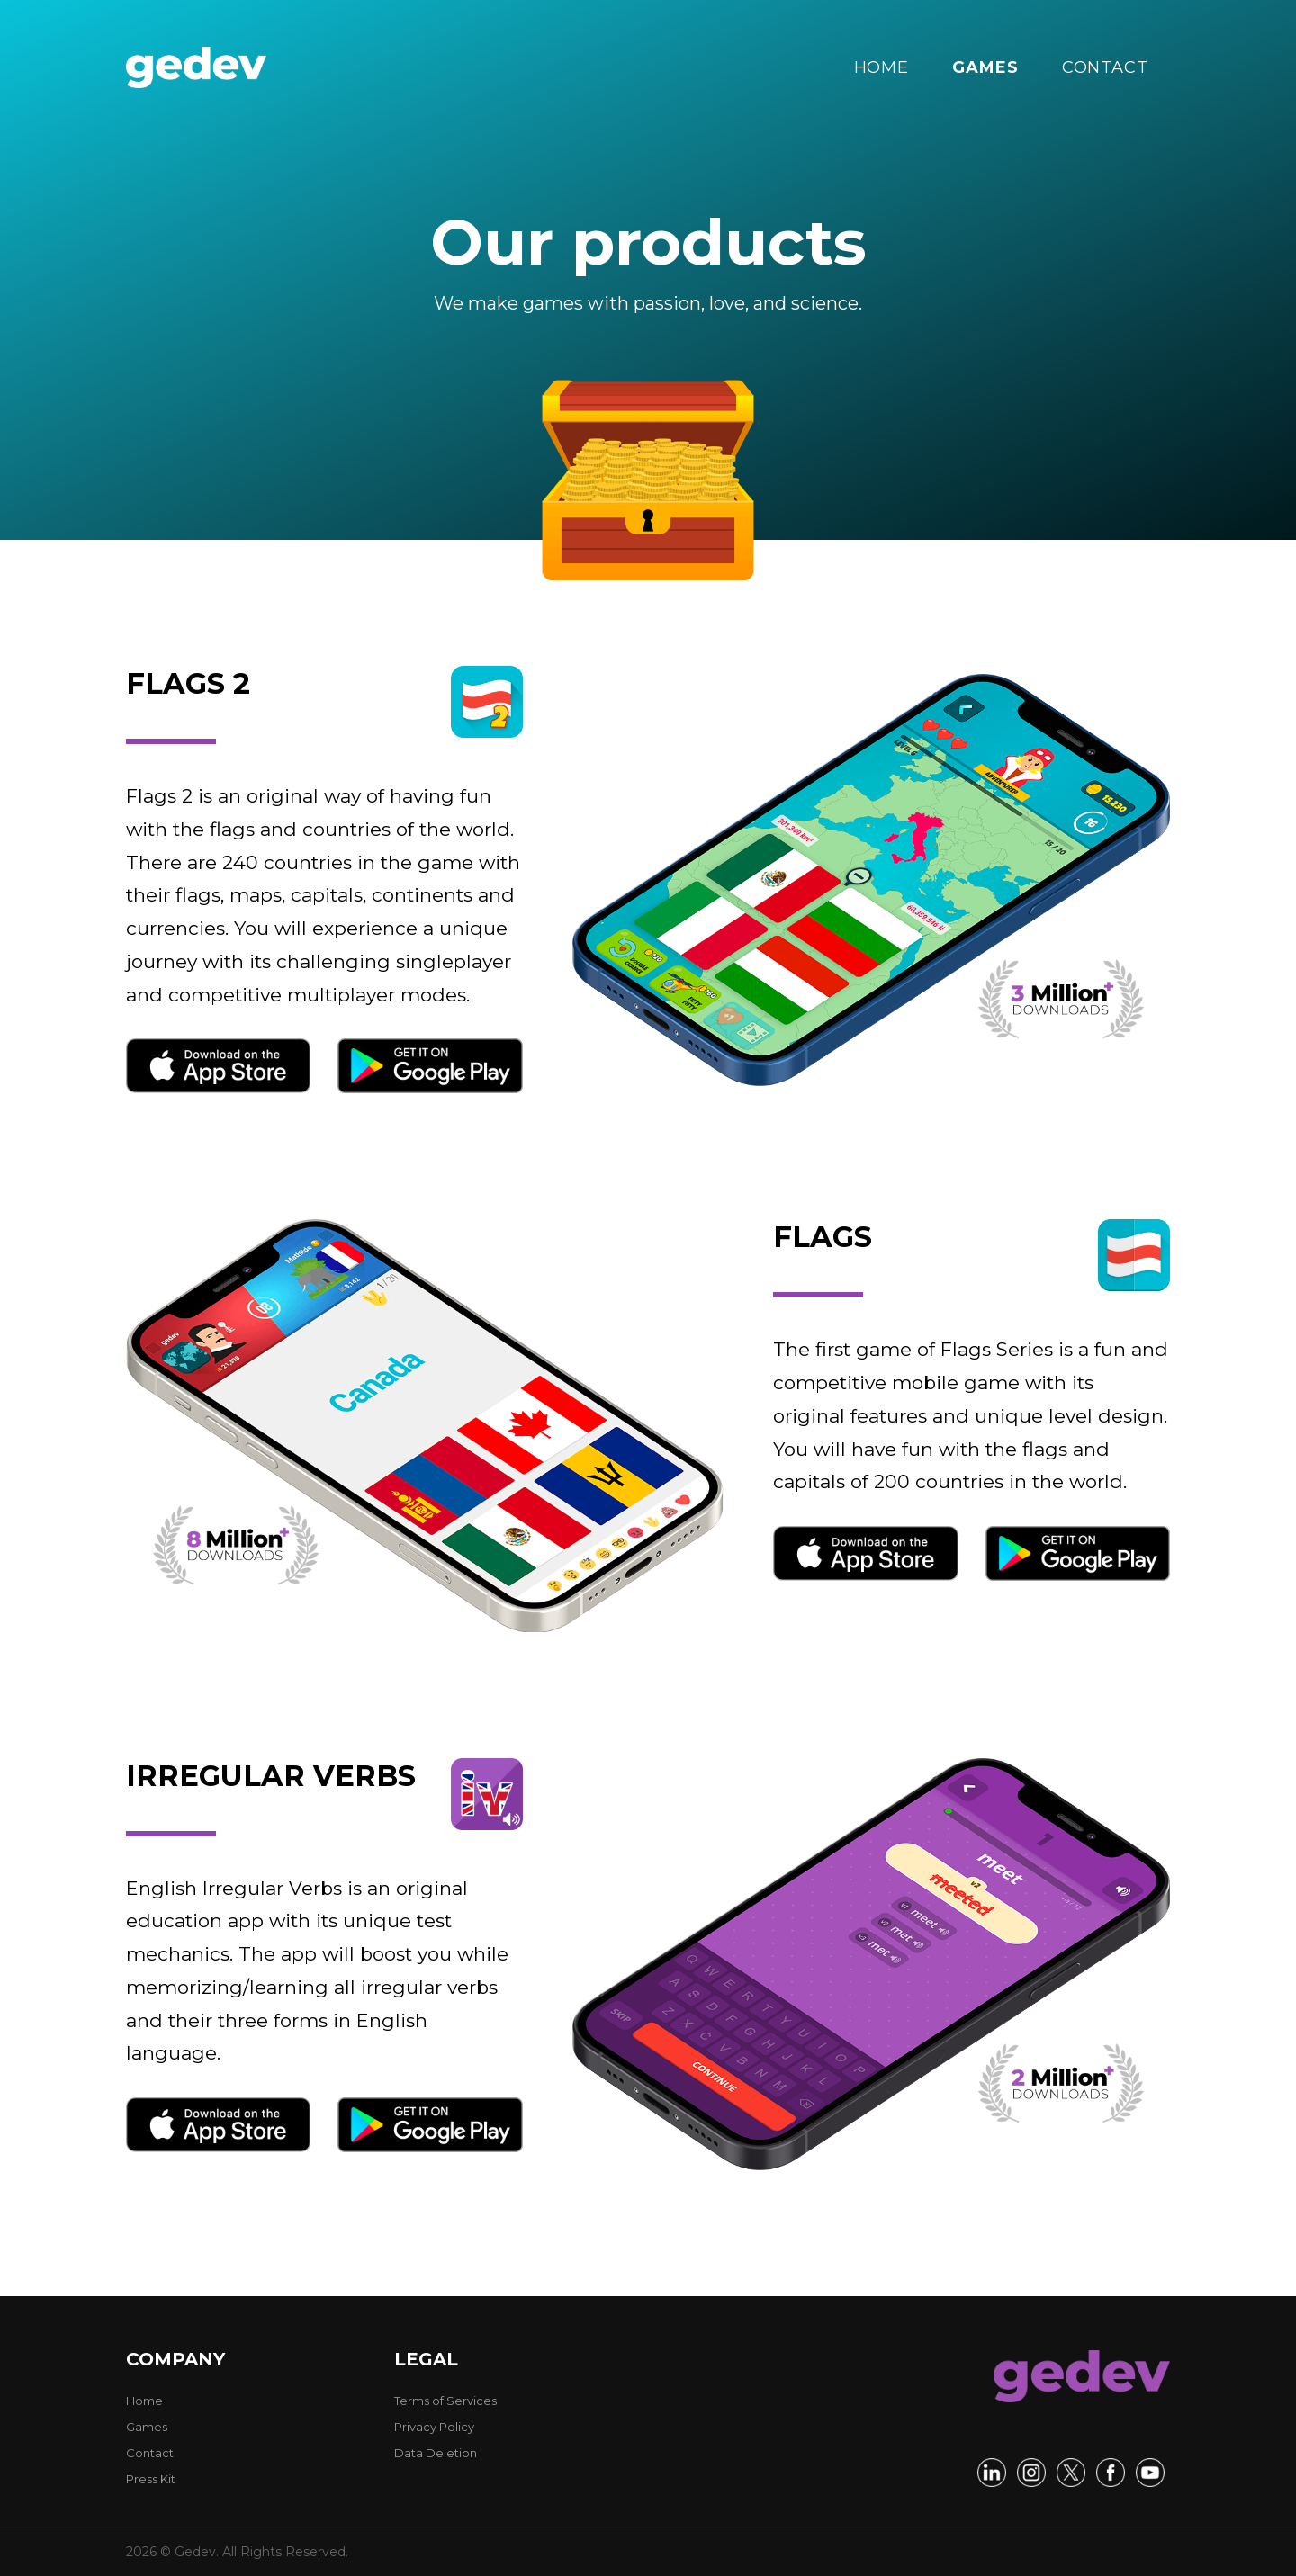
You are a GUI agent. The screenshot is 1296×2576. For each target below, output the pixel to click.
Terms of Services (445, 2401)
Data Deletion (435, 2453)
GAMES (985, 67)
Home (144, 2401)
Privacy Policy (434, 2427)
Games (146, 2427)
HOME (882, 67)
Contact (150, 2453)
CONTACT (1105, 67)
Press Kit (151, 2479)
